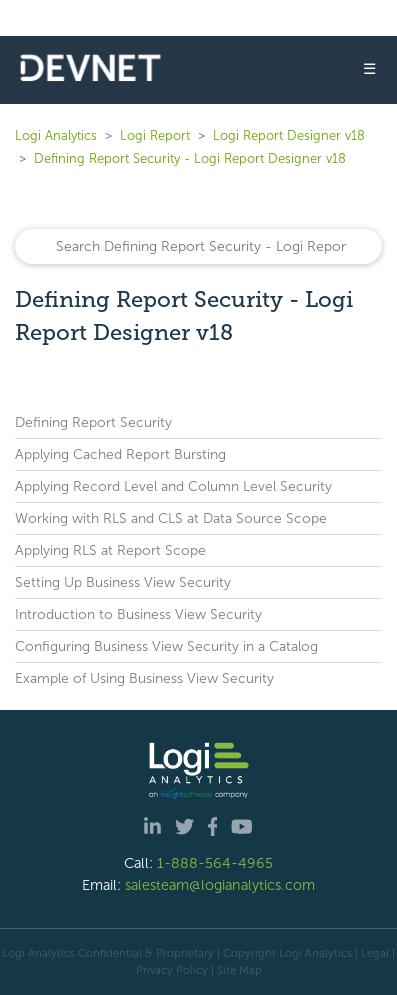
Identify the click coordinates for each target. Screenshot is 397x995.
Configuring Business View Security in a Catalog (166, 646)
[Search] (198, 246)
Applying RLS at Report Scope (110, 550)
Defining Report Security (93, 422)
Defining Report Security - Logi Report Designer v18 (190, 158)
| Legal (372, 953)
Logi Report (155, 135)
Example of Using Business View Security (144, 678)
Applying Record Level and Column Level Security (173, 486)
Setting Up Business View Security (123, 582)
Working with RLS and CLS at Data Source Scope (171, 518)
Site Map (239, 970)
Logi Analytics (56, 135)
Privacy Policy (172, 970)
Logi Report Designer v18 (289, 135)
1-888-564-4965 (215, 863)
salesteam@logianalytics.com (220, 885)
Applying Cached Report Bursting (120, 454)
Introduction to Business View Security (138, 614)
